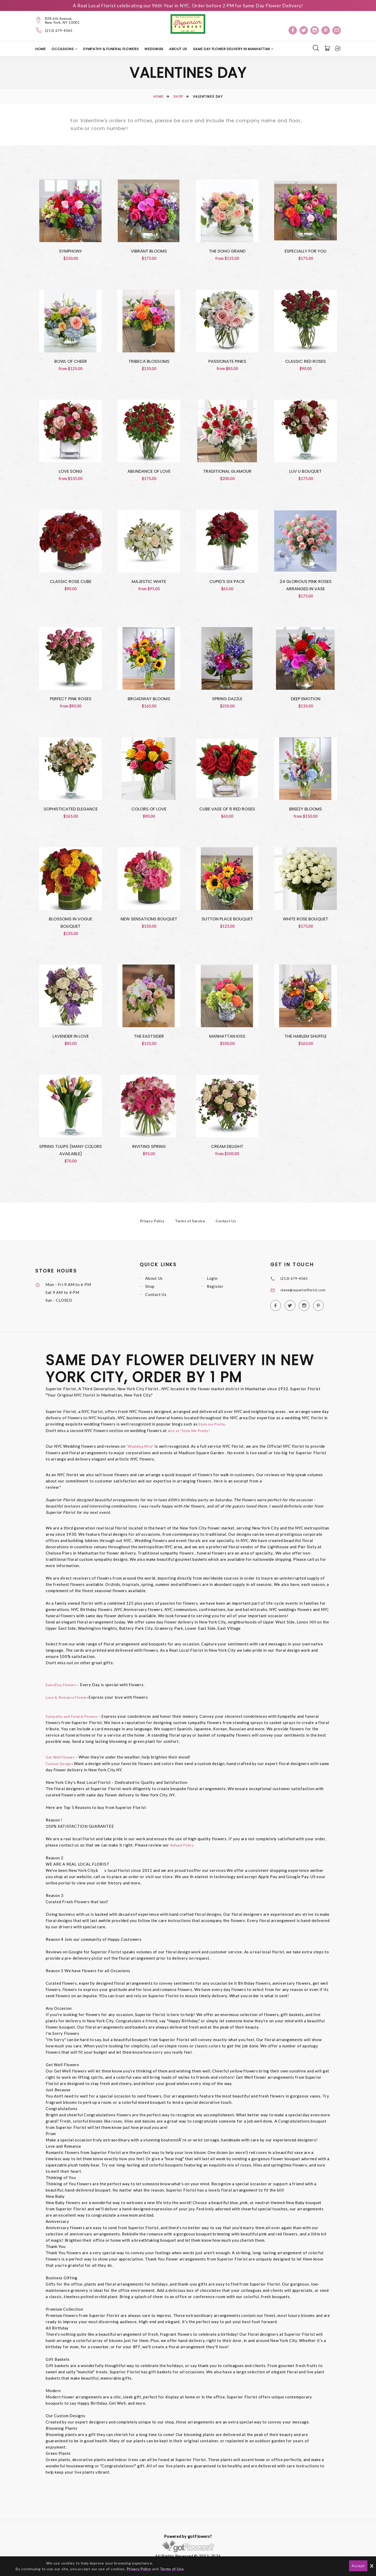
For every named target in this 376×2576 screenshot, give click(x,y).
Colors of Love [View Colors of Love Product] (149, 811)
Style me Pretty (213, 1429)
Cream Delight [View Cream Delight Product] (227, 1151)
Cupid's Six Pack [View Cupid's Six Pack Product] (227, 583)
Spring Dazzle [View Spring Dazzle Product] (227, 701)
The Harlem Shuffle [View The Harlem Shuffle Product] (306, 1040)
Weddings (153, 48)
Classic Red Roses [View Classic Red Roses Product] (305, 361)
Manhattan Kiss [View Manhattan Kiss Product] (227, 1040)
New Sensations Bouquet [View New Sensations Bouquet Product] (149, 922)
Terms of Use (172, 2569)
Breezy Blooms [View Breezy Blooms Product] (306, 811)
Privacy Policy (151, 1226)
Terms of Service (190, 1226)
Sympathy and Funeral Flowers (75, 1720)
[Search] (314, 48)
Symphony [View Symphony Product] (70, 251)
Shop (178, 96)
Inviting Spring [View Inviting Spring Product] (148, 1151)
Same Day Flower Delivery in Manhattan (232, 48)
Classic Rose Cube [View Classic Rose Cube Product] (70, 583)
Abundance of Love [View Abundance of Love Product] (149, 472)
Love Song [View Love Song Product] (71, 472)
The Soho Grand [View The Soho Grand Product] (227, 251)
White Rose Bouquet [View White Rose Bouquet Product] (305, 922)
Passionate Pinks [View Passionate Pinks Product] (227, 361)
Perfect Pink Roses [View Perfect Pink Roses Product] (70, 701)
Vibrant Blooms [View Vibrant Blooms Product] (148, 251)
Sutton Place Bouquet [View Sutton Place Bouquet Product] (227, 922)
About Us (178, 48)
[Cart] (326, 48)
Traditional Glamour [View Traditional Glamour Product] (227, 472)
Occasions (62, 48)
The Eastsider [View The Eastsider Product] (149, 1040)
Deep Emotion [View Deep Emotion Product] (305, 701)
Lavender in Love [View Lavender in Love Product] (70, 1040)
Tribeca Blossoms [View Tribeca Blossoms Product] (149, 361)
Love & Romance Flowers (70, 1701)
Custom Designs (61, 1767)
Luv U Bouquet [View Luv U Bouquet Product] (305, 472)
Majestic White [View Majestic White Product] (149, 583)
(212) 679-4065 (59, 31)
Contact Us (226, 1226)
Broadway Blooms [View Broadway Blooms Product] (149, 701)
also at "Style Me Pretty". (192, 1435)
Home (40, 48)
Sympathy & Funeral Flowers (111, 48)
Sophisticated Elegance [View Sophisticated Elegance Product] (70, 811)
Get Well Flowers (62, 1761)
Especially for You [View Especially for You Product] (305, 251)
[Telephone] (39, 30)
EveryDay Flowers (64, 1689)
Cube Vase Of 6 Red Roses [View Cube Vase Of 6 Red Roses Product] (227, 811)
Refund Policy (183, 1849)
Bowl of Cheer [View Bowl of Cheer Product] (70, 361)
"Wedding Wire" (141, 1451)
